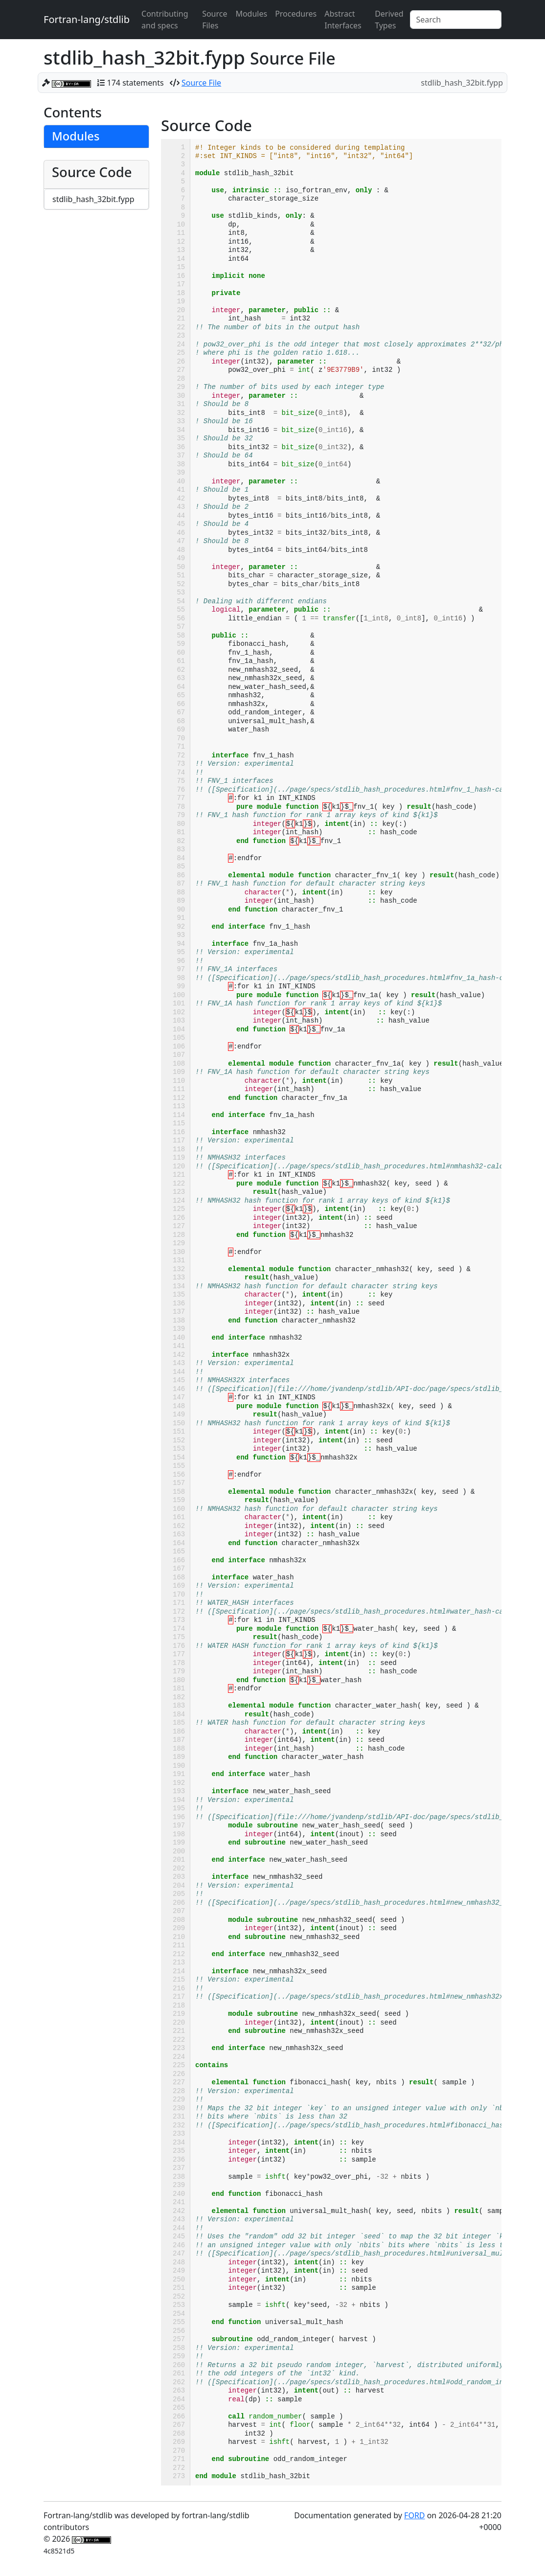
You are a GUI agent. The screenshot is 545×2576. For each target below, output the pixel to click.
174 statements (135, 82)
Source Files (214, 19)
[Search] (455, 19)
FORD (414, 2515)
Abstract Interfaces (343, 19)
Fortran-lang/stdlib (87, 19)
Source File (201, 82)
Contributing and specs (164, 19)
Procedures (296, 13)
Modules (251, 13)
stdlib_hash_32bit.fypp (93, 199)
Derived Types (389, 19)
